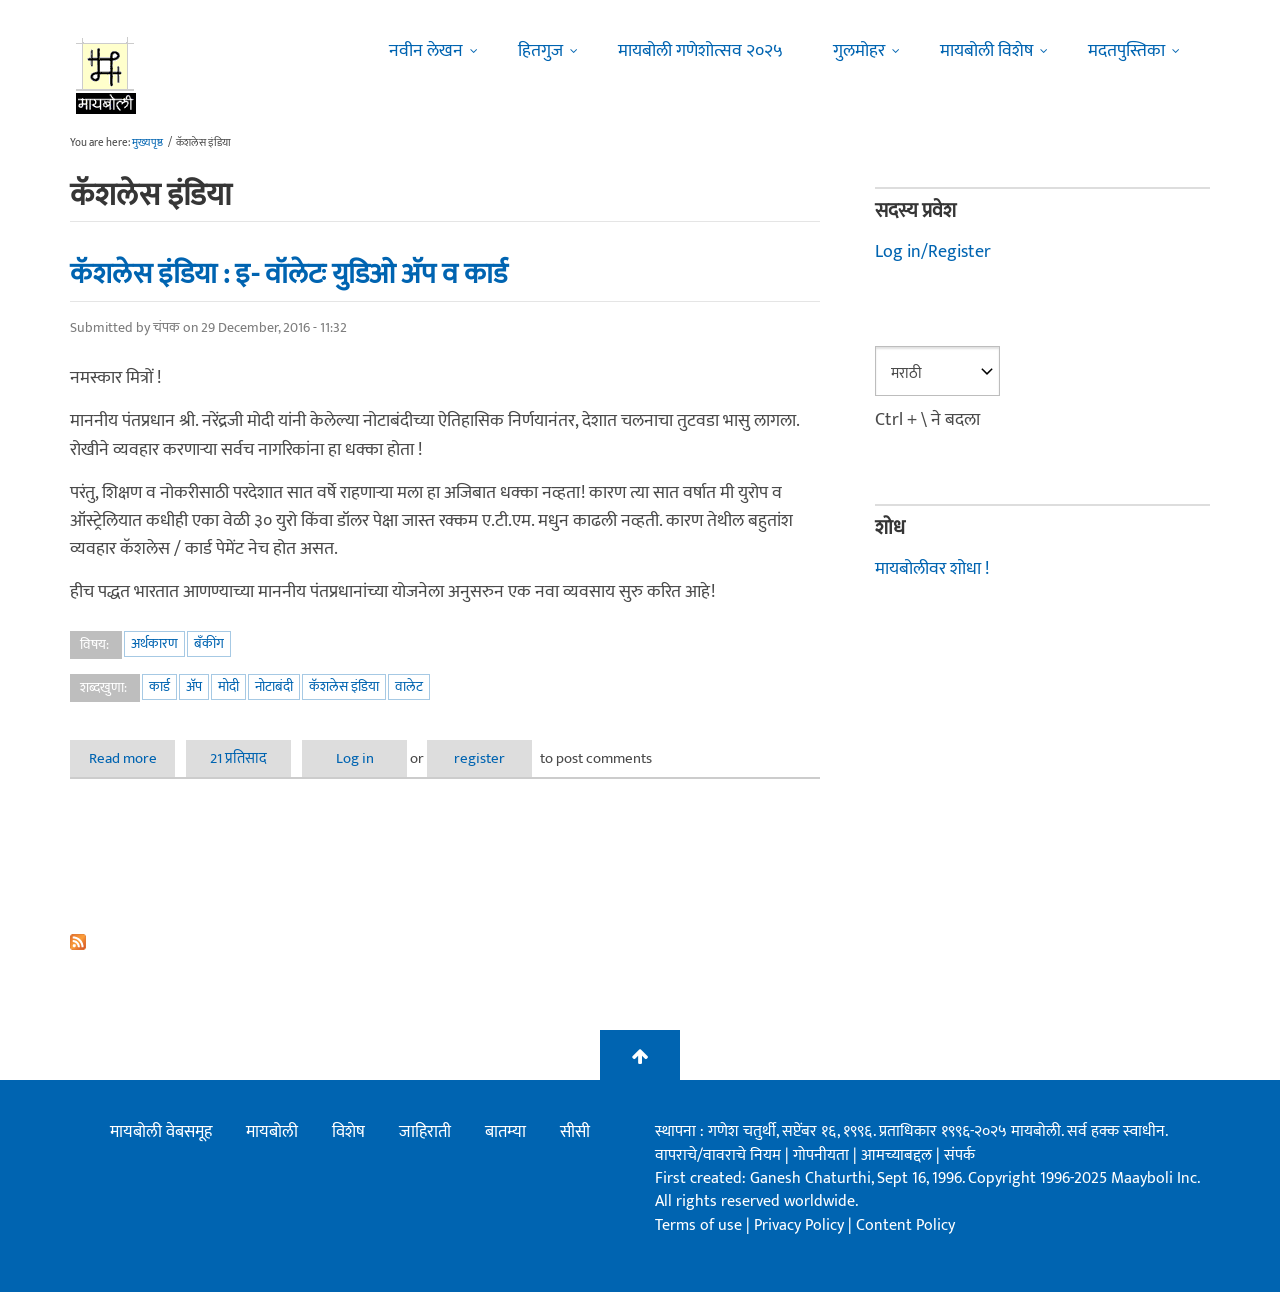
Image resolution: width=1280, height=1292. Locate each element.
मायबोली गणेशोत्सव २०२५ (700, 51)
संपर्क (959, 1155)
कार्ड (159, 686)
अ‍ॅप (194, 686)
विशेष (348, 1132)
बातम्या (505, 1132)
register (479, 758)
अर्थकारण (154, 643)
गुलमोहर (859, 51)
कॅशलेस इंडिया (344, 686)
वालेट (409, 686)
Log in (355, 758)
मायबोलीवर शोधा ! (932, 569)
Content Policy (905, 1225)
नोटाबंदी (274, 686)
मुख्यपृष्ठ (147, 143)
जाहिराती (425, 1132)
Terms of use (698, 1225)
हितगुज (540, 51)
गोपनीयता (823, 1155)
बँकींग (209, 643)
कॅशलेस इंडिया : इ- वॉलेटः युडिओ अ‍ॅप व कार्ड (288, 274)
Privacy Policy (801, 1225)
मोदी (228, 686)
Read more (132, 758)
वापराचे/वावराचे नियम (718, 1155)
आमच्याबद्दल (898, 1155)
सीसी (575, 1132)
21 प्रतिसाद (238, 758)
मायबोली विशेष (986, 51)
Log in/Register (933, 252)
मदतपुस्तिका (1126, 51)
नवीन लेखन (426, 51)
